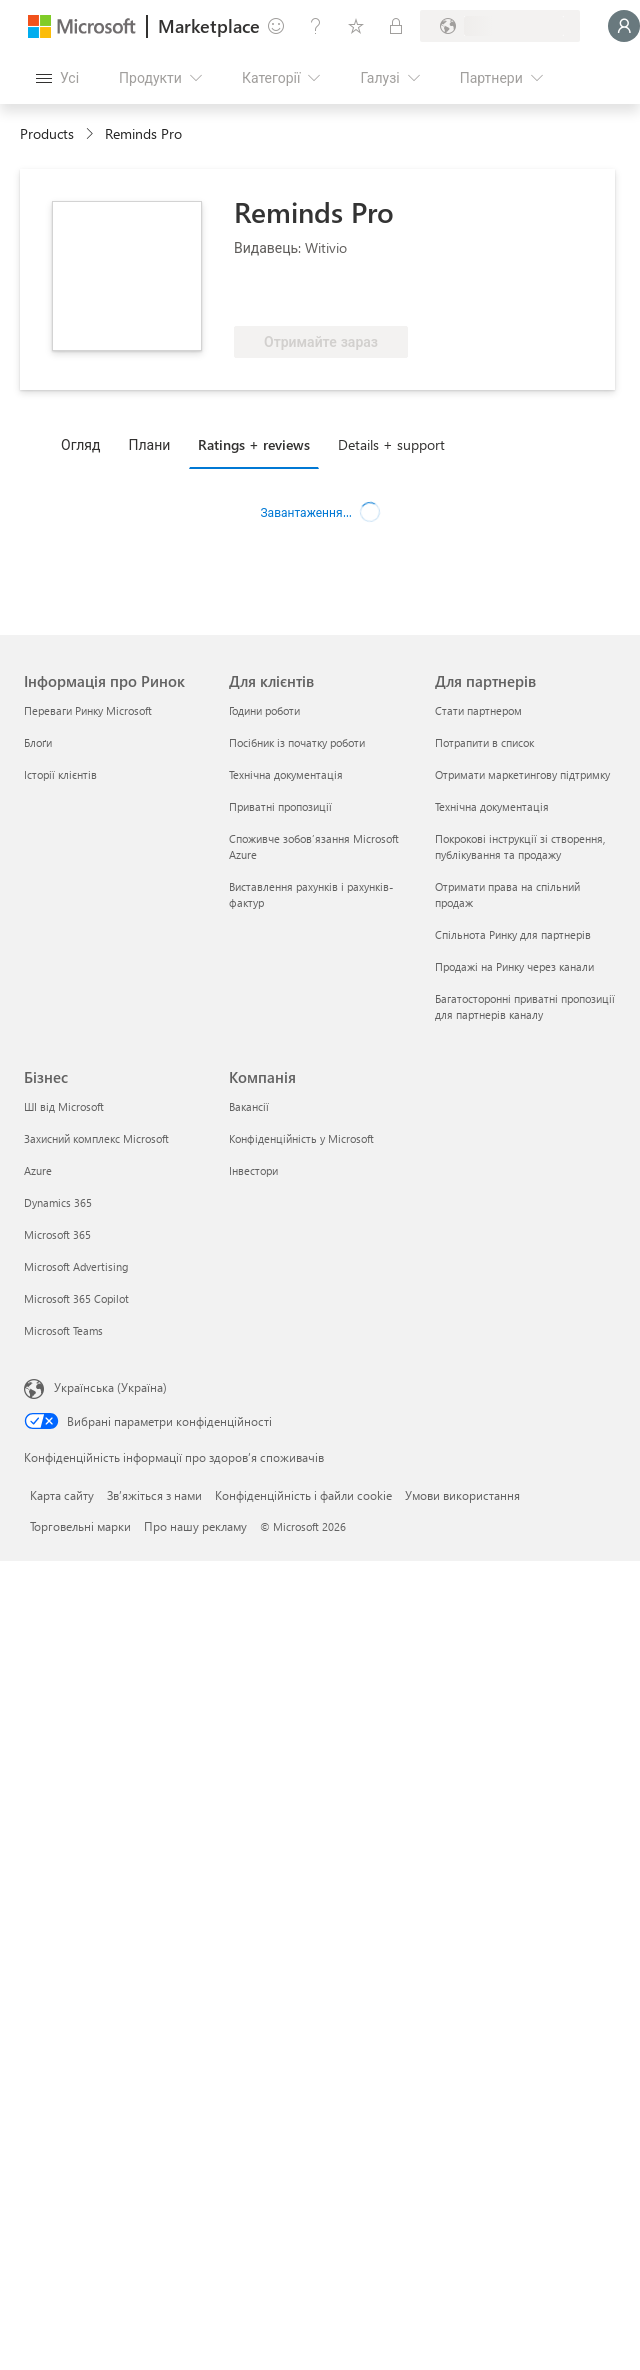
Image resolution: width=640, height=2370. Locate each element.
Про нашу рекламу (195, 1526)
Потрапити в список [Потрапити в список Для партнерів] (484, 742)
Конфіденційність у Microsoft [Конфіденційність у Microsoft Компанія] (301, 1138)
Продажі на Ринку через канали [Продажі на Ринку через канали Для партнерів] (514, 966)
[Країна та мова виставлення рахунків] (500, 26)
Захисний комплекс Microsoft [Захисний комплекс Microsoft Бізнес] (96, 1138)
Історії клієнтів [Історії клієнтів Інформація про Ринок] (60, 774)
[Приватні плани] (396, 26)
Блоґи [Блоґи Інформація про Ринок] (38, 742)
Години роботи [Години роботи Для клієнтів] (264, 710)
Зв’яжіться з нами (154, 1495)
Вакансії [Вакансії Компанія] (249, 1106)
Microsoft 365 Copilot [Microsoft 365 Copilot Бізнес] (76, 1298)
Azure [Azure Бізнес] (38, 1170)
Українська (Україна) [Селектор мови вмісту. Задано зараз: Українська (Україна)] (110, 1387)
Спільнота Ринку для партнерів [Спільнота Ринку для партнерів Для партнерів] (513, 934)
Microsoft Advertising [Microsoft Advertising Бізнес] (76, 1266)
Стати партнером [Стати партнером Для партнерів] (478, 710)
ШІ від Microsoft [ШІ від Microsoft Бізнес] (64, 1106)
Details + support (391, 444)
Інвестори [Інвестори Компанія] (253, 1170)
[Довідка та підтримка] (316, 26)
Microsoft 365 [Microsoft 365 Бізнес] (57, 1234)
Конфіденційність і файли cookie (303, 1495)
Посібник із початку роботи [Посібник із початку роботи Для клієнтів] (297, 742)
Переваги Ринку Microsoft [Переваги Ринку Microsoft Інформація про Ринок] (88, 710)
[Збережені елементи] (356, 26)
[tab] (85, 444)
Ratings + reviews (254, 444)
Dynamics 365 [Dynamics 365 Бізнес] (58, 1202)
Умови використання (462, 1495)
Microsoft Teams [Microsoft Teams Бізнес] (63, 1330)
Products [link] (47, 133)
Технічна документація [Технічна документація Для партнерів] (492, 806)
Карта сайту (62, 1495)
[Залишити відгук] (276, 26)
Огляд (80, 444)
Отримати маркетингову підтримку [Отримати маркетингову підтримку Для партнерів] (522, 774)
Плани (149, 444)
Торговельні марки (80, 1526)
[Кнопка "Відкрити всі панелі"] (57, 78)
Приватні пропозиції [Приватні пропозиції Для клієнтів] (280, 806)
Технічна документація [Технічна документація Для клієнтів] (286, 774)
